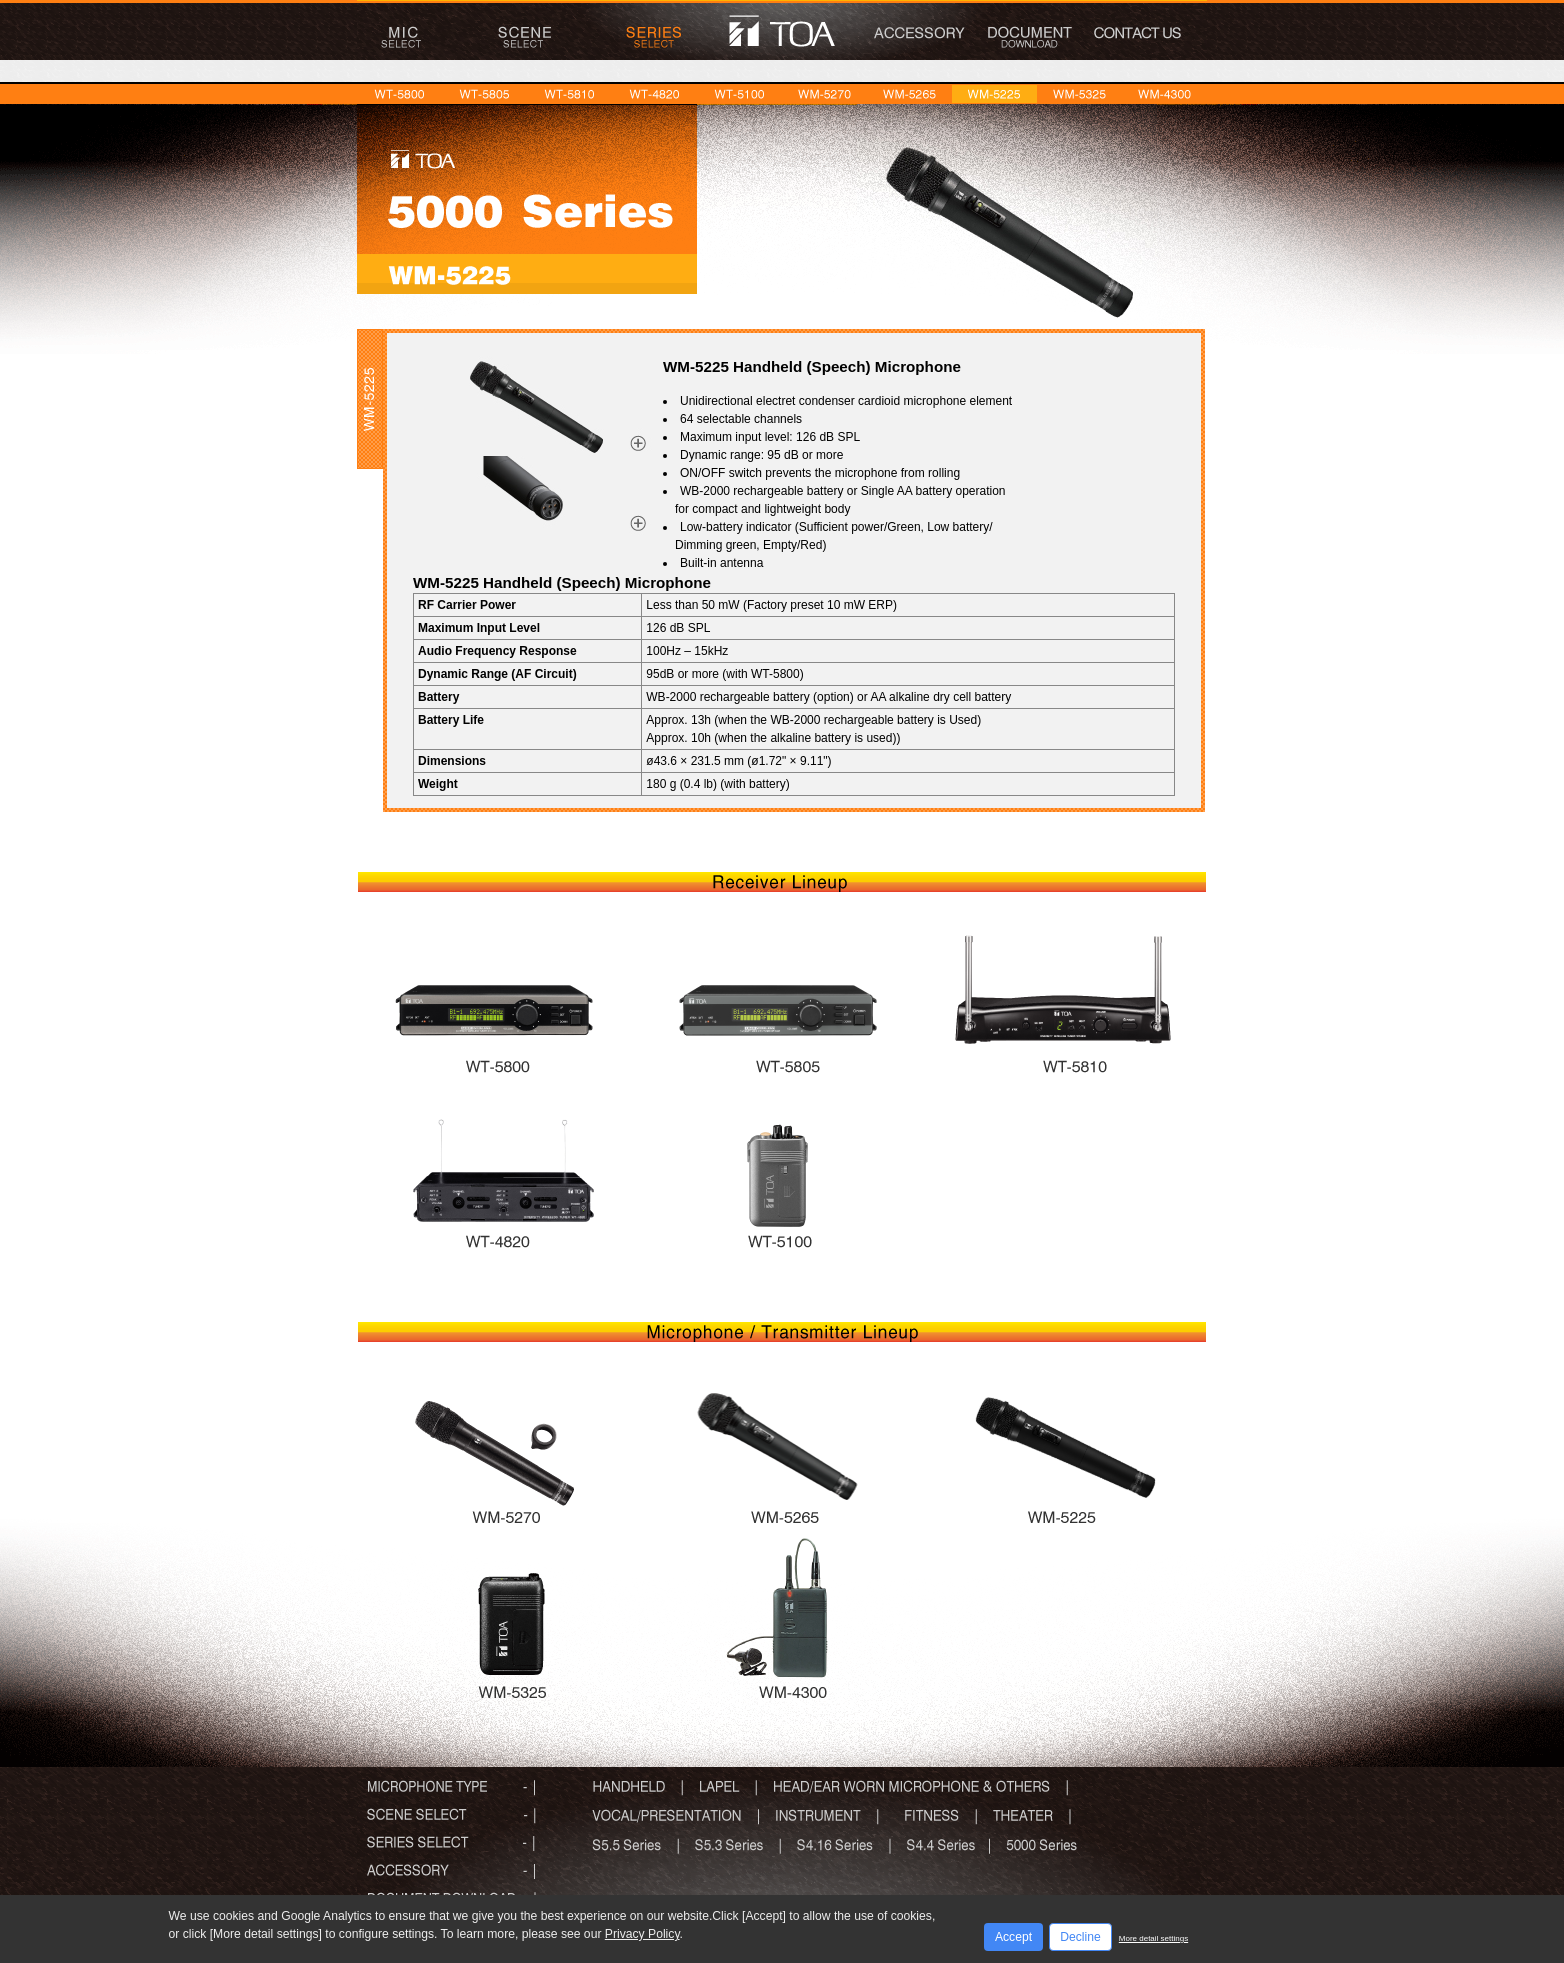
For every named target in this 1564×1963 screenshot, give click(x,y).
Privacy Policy (642, 1934)
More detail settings (1153, 1938)
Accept (1013, 1937)
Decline (1080, 1937)
